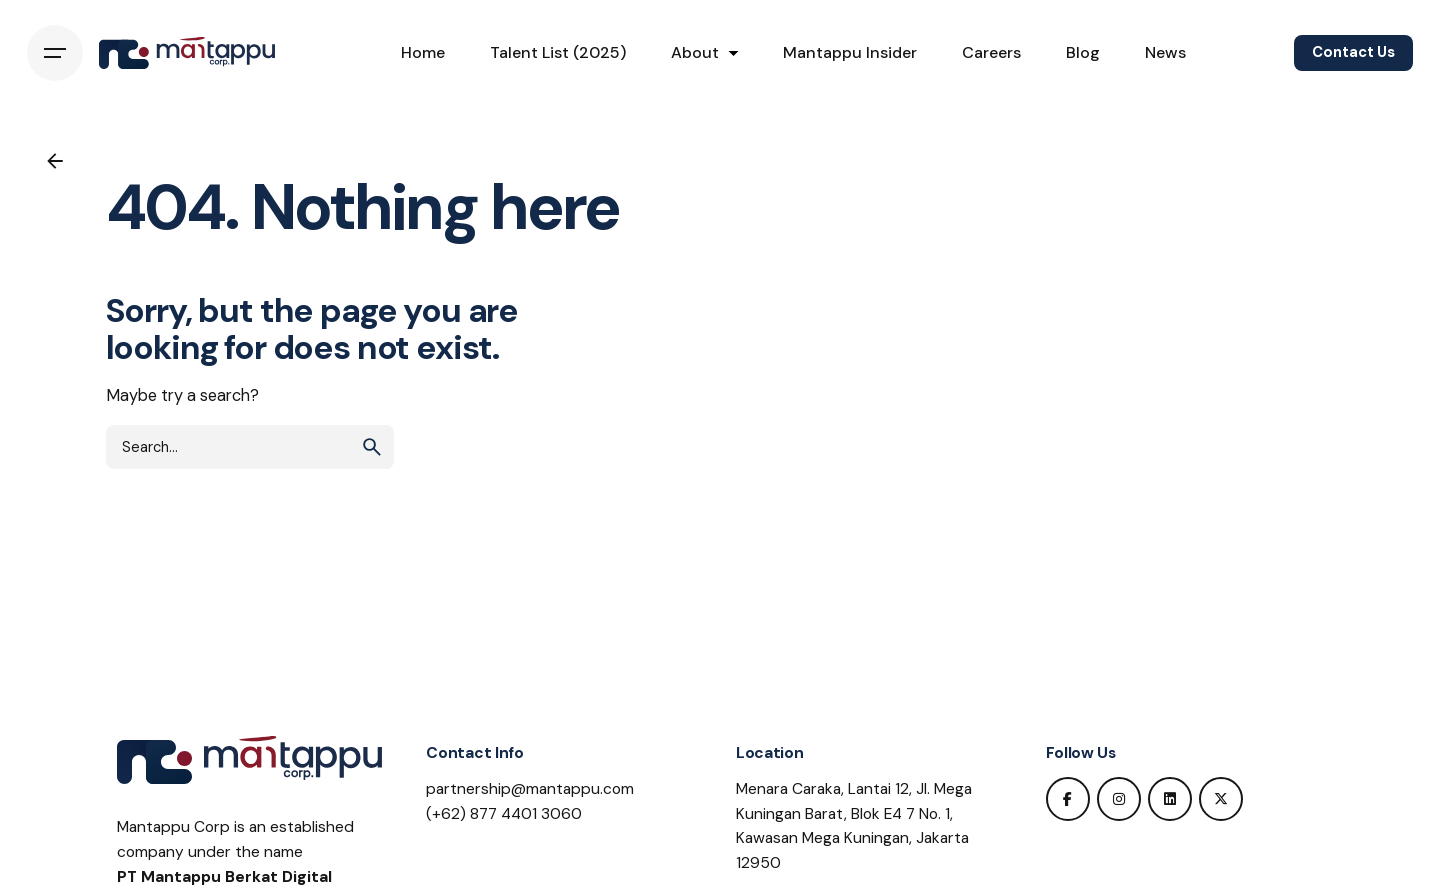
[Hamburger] (55, 53)
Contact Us (1353, 52)
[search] (372, 447)
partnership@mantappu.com (530, 789)
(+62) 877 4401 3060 (504, 814)
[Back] (55, 161)
